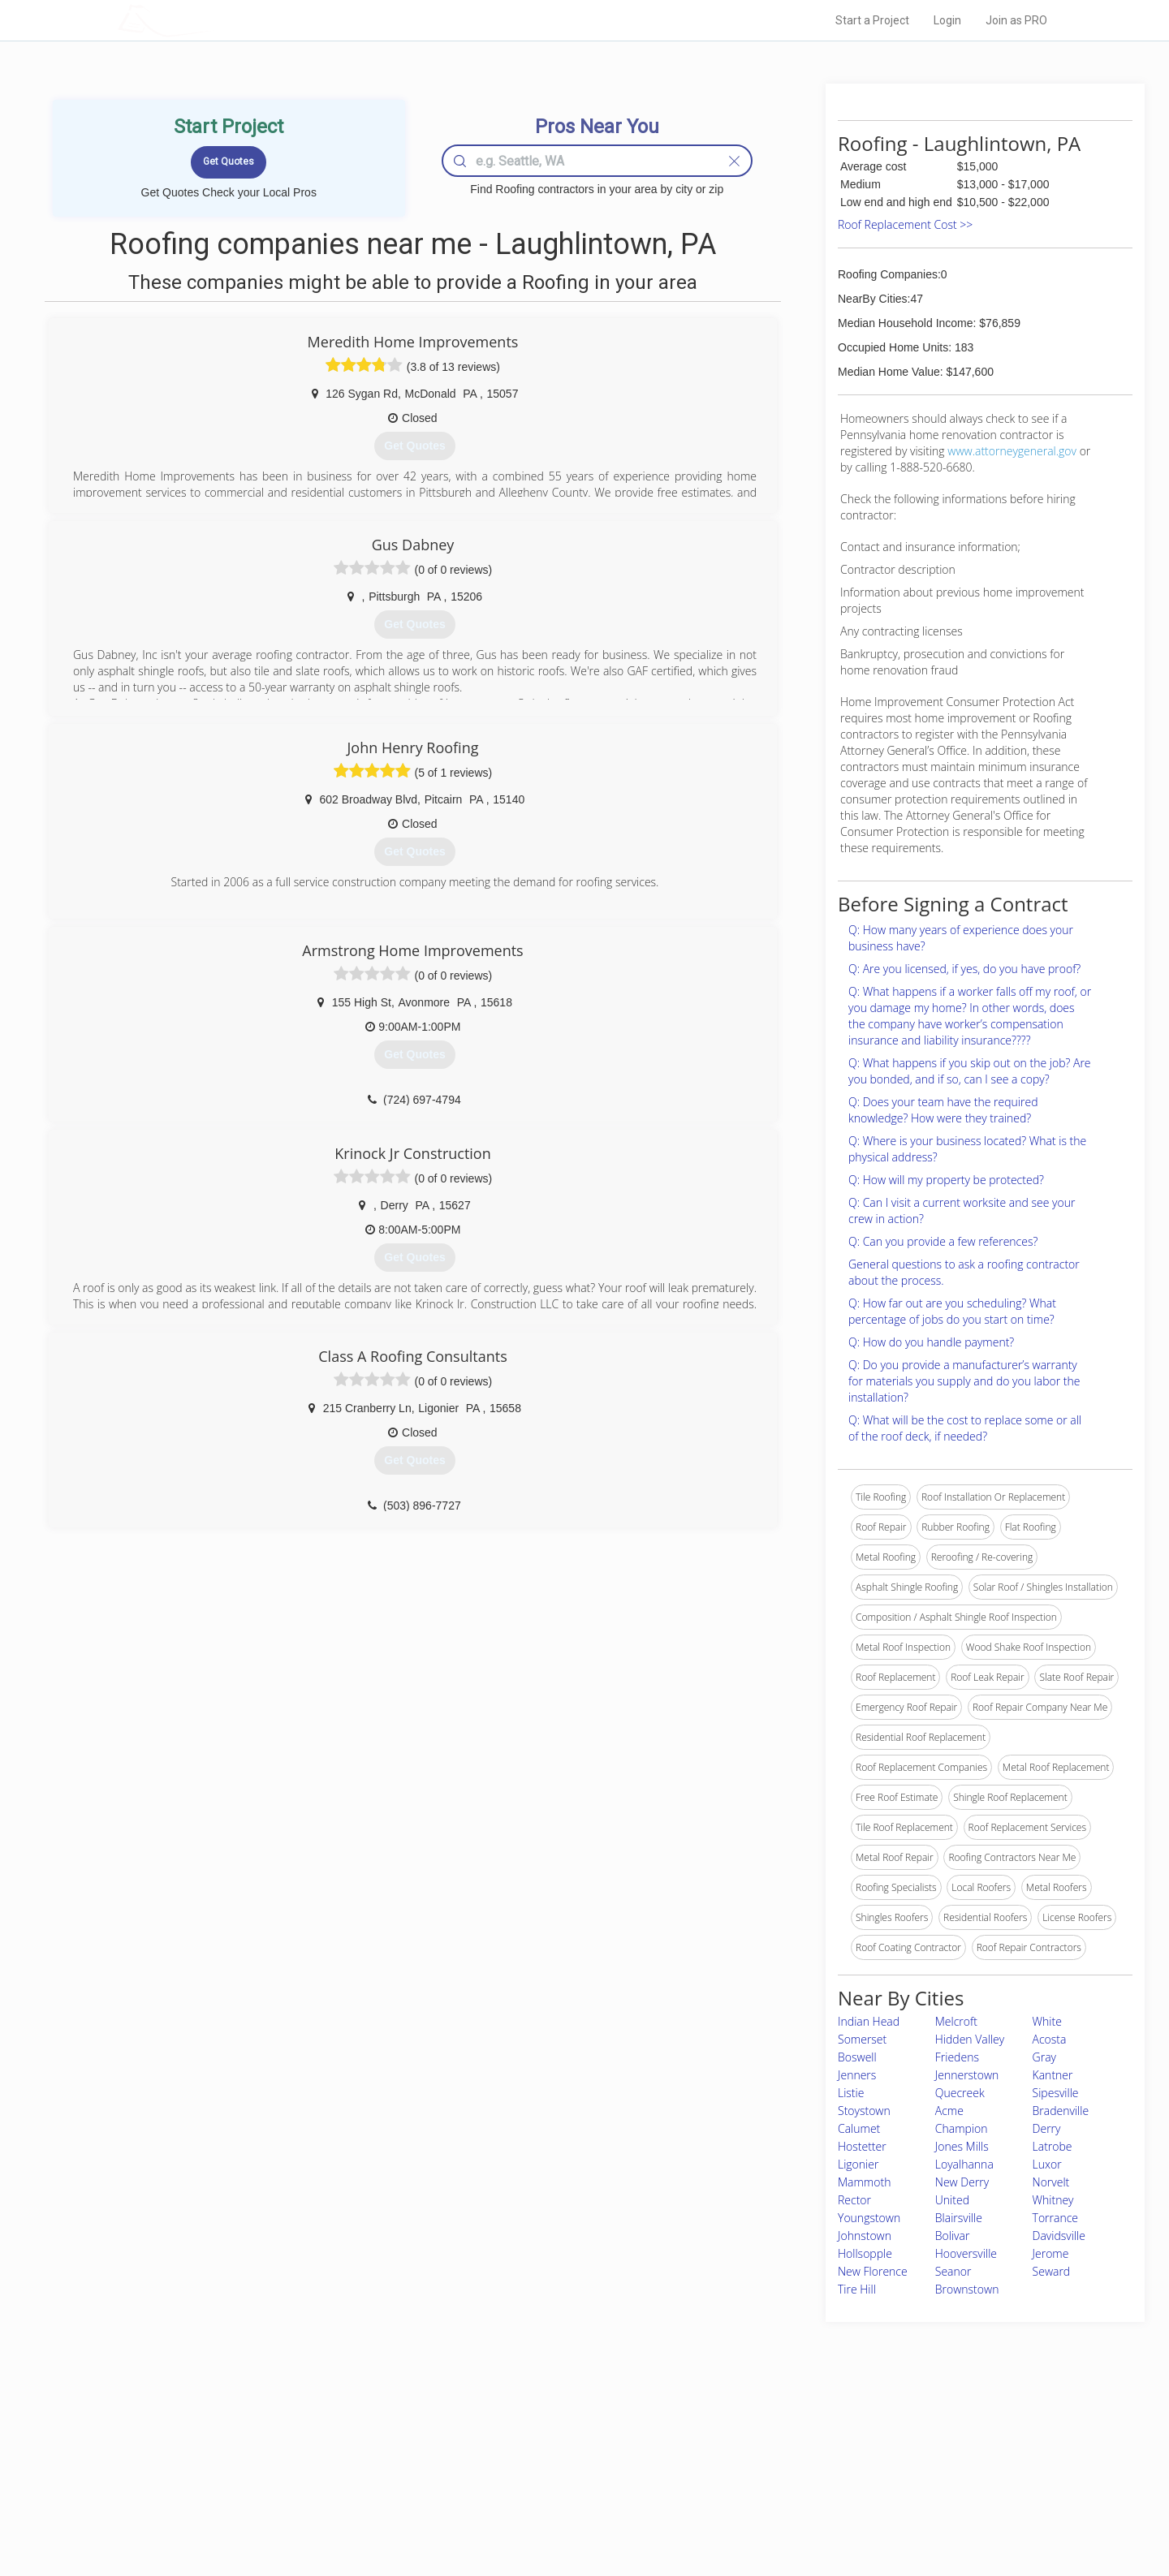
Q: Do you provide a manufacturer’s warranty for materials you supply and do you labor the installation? (964, 1381)
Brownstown (967, 2289)
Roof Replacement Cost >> (905, 224)
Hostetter (862, 2146)
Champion (961, 2128)
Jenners (857, 2075)
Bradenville (1061, 2110)
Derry (1047, 2128)
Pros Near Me (305, 2456)
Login (947, 20)
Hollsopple (865, 2253)
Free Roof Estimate (318, 2493)
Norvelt (1051, 2182)
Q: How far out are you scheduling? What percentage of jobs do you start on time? (952, 1311)
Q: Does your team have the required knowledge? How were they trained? (942, 1110)
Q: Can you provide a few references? (942, 1241)
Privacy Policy (803, 2456)
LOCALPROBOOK (211, 19)
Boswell (857, 2057)
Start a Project (872, 20)
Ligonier (858, 2164)
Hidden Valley (969, 2039)
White (1047, 2021)
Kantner (1053, 2075)
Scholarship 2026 (811, 2439)
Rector (854, 2200)
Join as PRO (1016, 20)
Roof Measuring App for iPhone (570, 2493)
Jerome (1051, 2253)
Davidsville (1059, 2235)
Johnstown (864, 2235)
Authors (790, 2475)
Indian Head (868, 2021)
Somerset (862, 2039)
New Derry (962, 2182)
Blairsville (958, 2217)
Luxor (1047, 2164)
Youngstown (869, 2217)
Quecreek (960, 2092)
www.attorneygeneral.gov (1011, 451)
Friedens (957, 2057)
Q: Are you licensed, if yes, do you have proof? (964, 968)
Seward (1052, 2271)
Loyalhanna (964, 2164)
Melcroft (956, 2021)
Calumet (859, 2128)
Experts (517, 2456)
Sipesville (1056, 2092)
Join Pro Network (538, 2439)
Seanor (953, 2271)
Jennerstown (967, 2075)
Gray (1044, 2057)
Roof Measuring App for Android (572, 2512)
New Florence (873, 2271)
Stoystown (864, 2110)
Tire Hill (857, 2289)
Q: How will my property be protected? (946, 1179)
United (952, 2200)
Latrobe (1052, 2146)
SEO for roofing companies (831, 2512)
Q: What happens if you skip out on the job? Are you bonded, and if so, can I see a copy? (969, 1071)
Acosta (1050, 2039)
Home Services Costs (324, 2439)
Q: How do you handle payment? (931, 1342)
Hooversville (966, 2253)
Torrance (1055, 2217)
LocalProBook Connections (833, 2493)
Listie (851, 2092)
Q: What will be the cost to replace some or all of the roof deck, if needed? (964, 1428)
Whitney (1053, 2200)
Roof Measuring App (546, 2475)
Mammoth (864, 2182)
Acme (949, 2110)
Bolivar (952, 2235)
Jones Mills (962, 2146)
